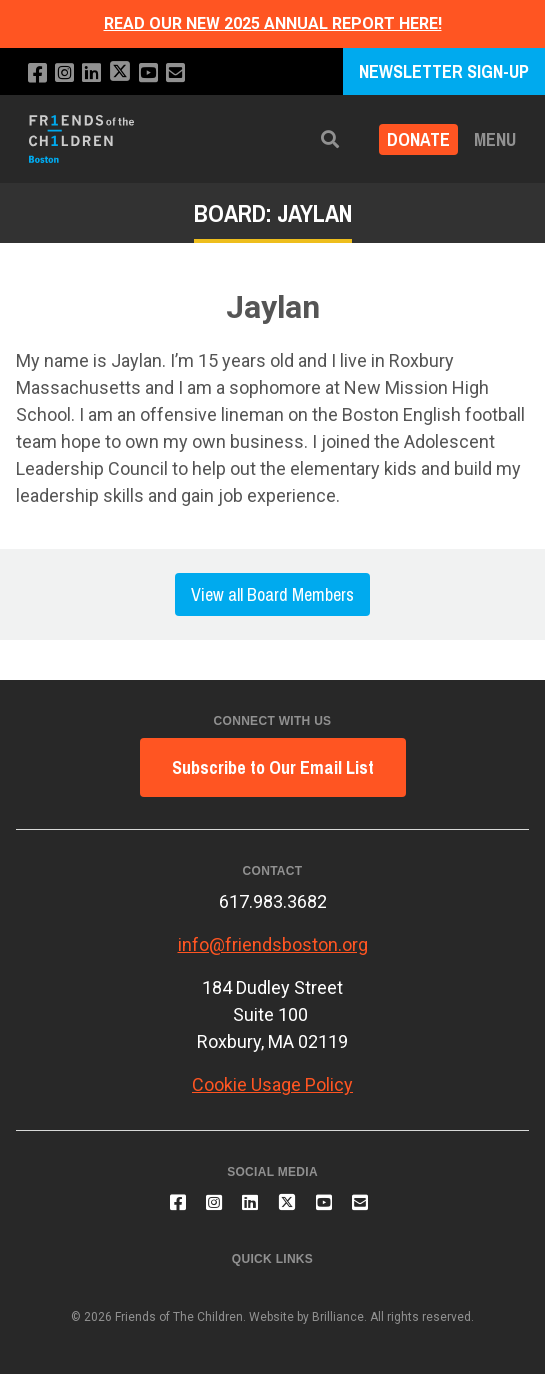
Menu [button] (495, 139)
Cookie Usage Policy (272, 1084)
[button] (330, 139)
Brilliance (338, 1317)
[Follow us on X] (120, 73)
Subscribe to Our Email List (273, 767)
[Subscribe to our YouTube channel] (148, 73)
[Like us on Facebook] (37, 73)
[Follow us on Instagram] (64, 73)
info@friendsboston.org (273, 944)
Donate (418, 139)
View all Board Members (272, 594)
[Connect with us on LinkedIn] (91, 73)
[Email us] (175, 73)
